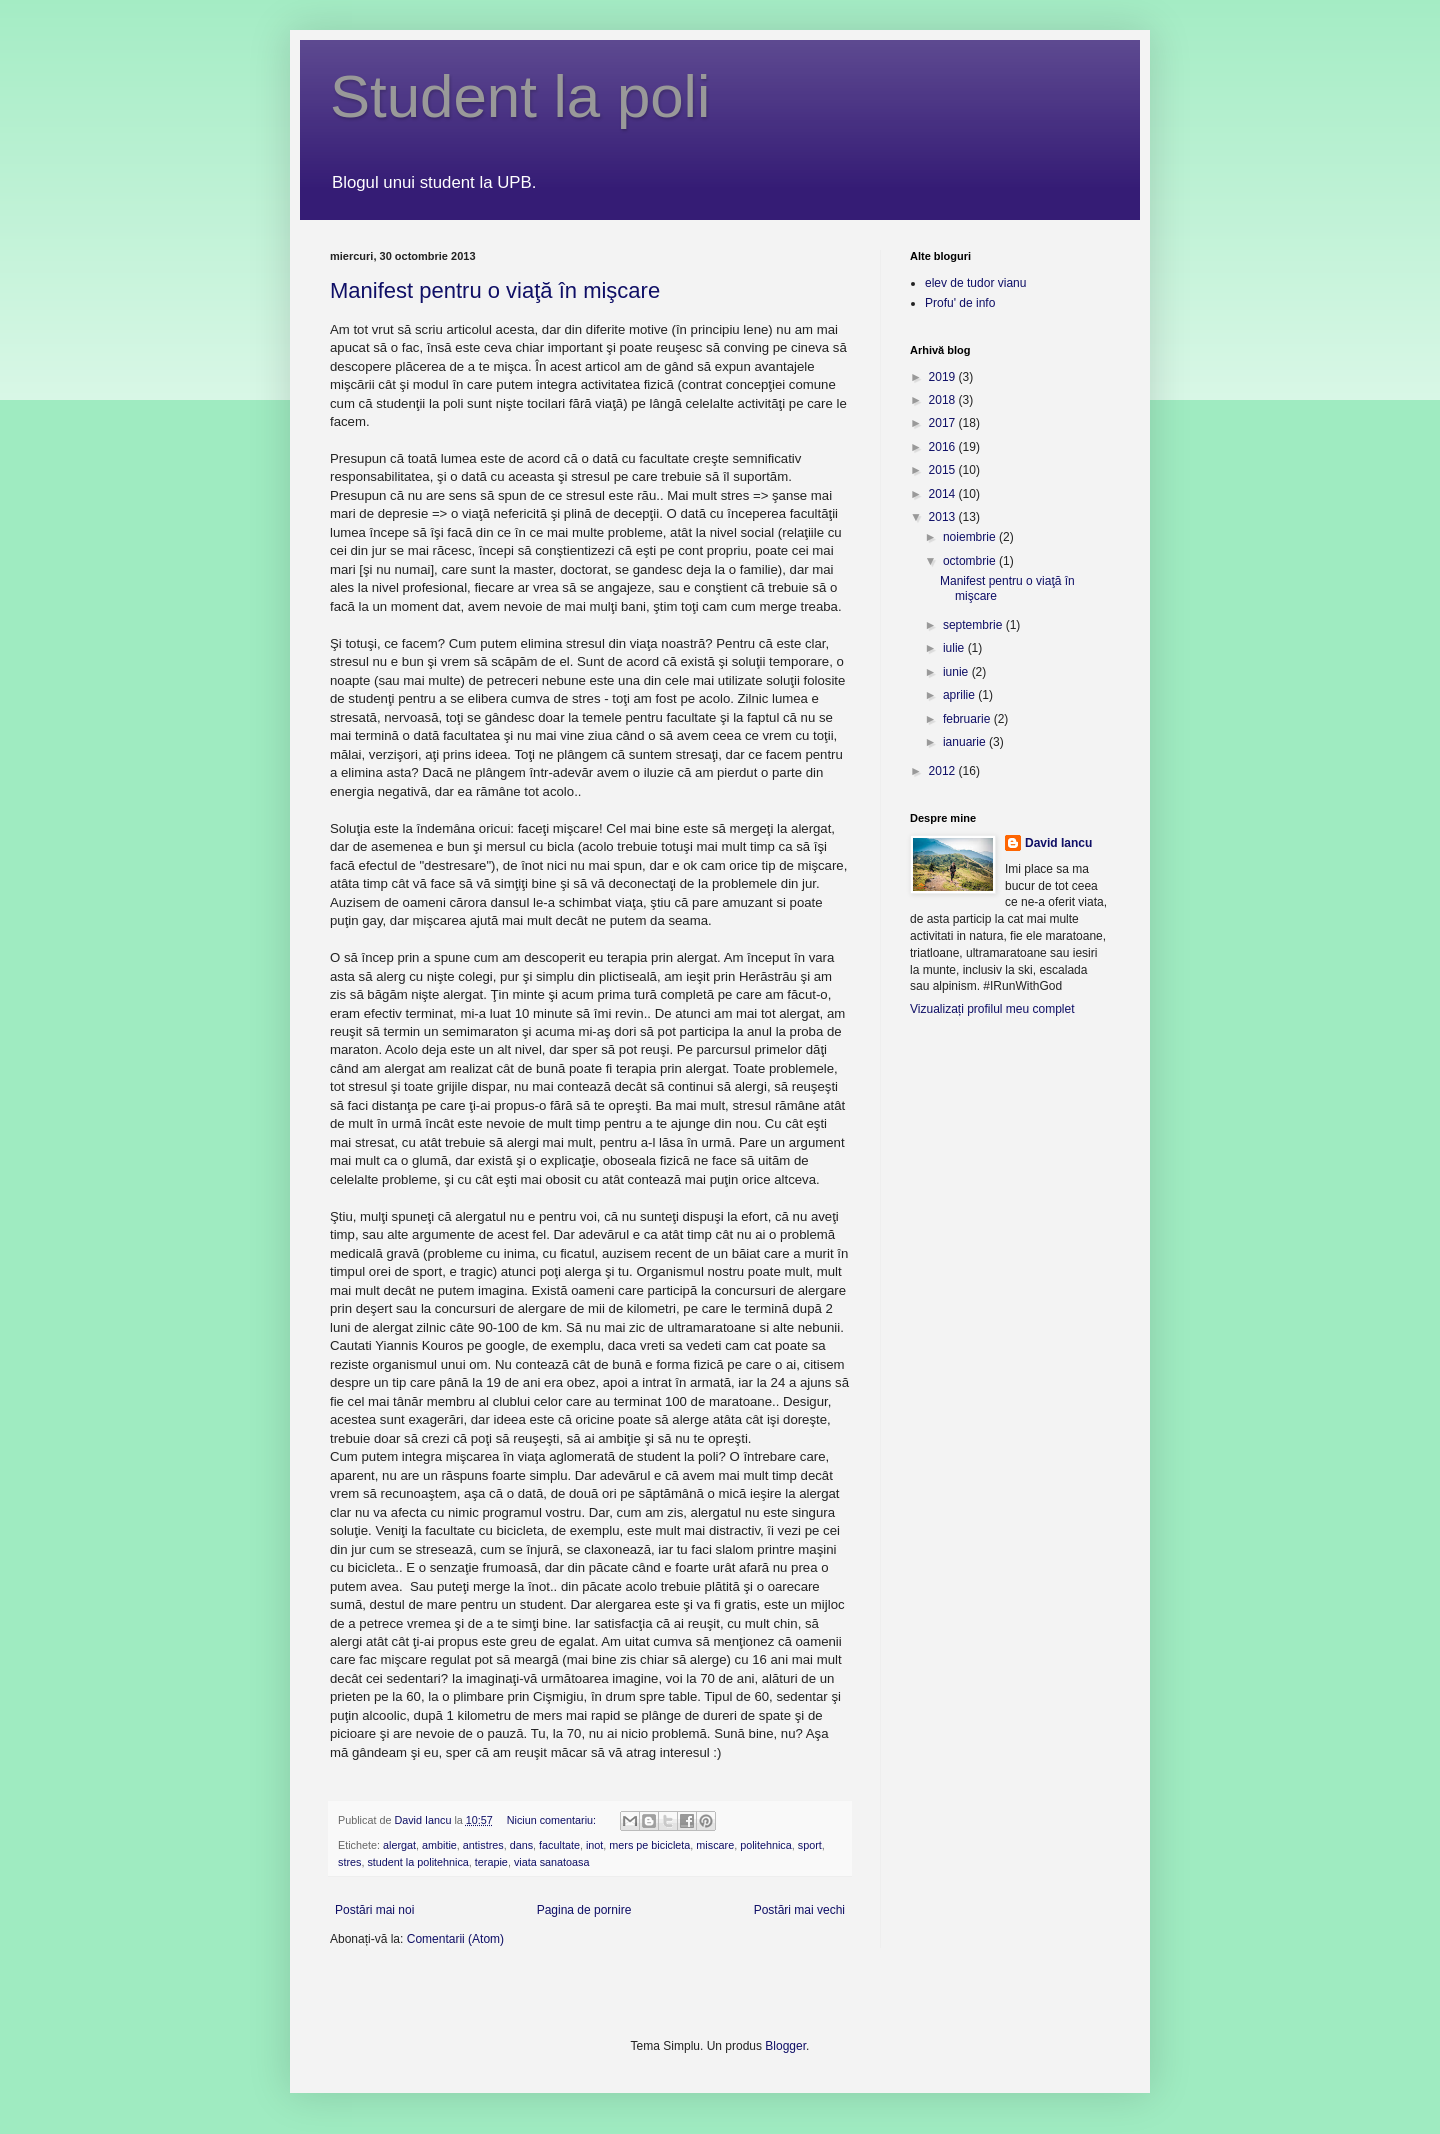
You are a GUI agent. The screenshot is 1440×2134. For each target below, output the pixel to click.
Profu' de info (960, 303)
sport (810, 1845)
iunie (957, 672)
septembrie (974, 625)
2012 (944, 771)
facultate (559, 1845)
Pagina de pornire (584, 1910)
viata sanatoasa (552, 1862)
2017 (944, 423)
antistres (483, 1845)
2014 (944, 494)
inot (594, 1845)
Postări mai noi (374, 1910)
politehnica (766, 1845)
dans (521, 1845)
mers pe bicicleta (649, 1845)
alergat (399, 1845)
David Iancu (1058, 843)
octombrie (971, 561)
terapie (491, 1862)
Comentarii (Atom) (455, 1939)
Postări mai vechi (799, 1910)
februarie (968, 719)
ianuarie (966, 742)
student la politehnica (417, 1862)
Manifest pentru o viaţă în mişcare (495, 290)
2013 (944, 517)
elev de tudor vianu (975, 283)
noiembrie (971, 537)
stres (349, 1862)
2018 (944, 400)
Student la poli (520, 96)
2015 (944, 470)
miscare (715, 1845)
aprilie (960, 695)
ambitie (439, 1845)
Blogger (785, 2046)
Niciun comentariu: (553, 1820)
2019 (944, 377)
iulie (955, 648)
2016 (944, 447)
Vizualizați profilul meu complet (992, 1009)
